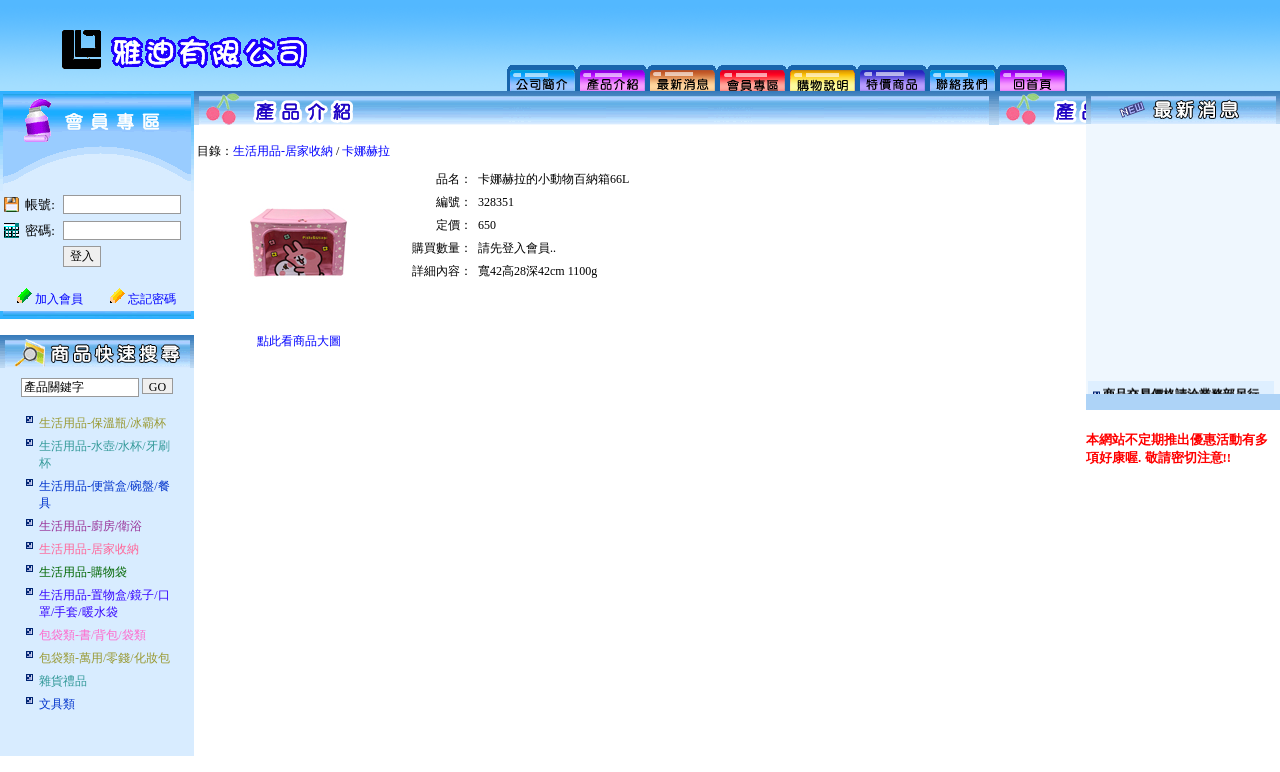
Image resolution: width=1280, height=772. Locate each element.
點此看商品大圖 (299, 341)
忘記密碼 (143, 299)
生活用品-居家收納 (283, 151)
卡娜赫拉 (366, 151)
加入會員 (50, 299)
